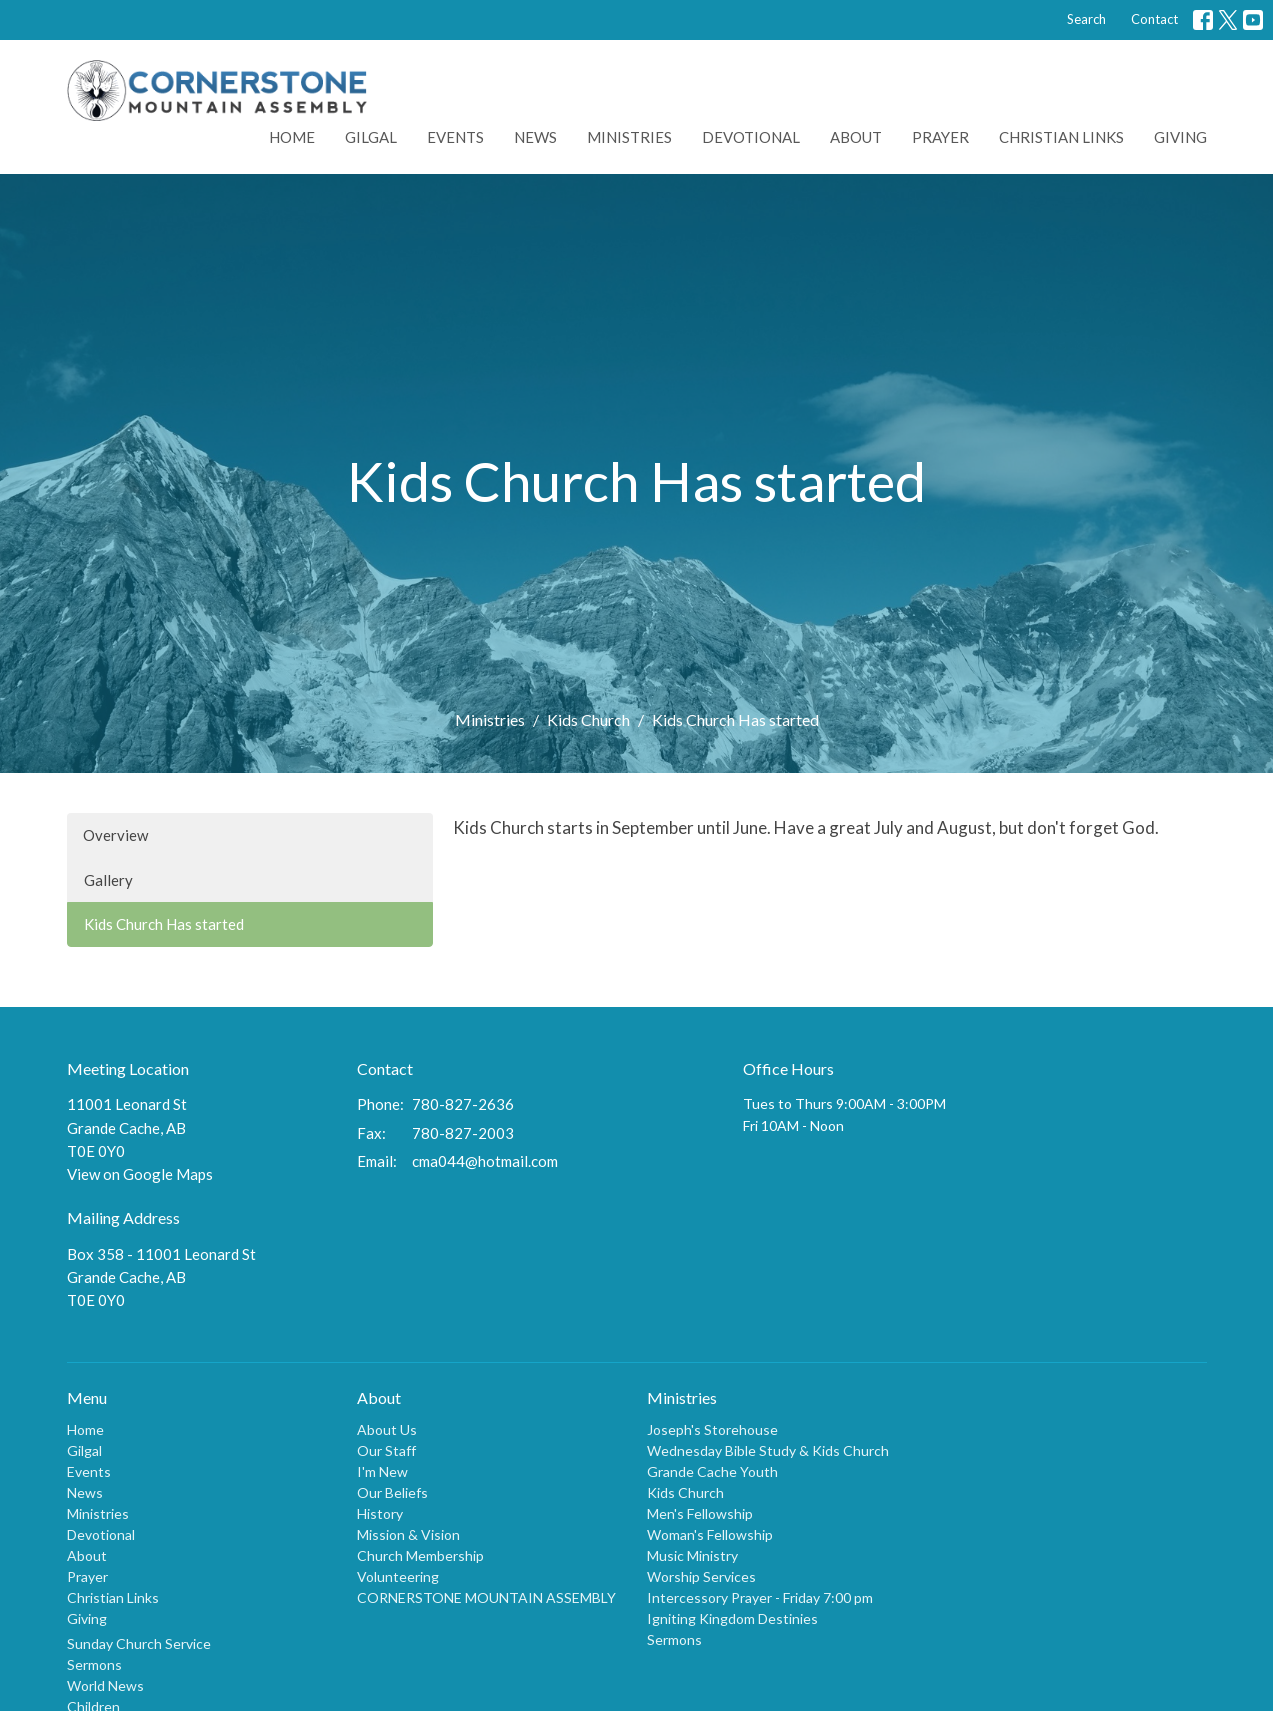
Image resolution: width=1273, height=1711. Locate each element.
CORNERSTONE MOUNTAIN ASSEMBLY (486, 1597)
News (535, 137)
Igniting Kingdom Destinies (732, 1618)
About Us (387, 1429)
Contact (1154, 19)
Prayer (940, 137)
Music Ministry (692, 1555)
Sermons (94, 1664)
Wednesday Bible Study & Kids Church (768, 1450)
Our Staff (386, 1450)
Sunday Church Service (139, 1643)
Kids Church (588, 719)
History (380, 1513)
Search (1086, 19)
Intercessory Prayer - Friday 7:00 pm (760, 1597)
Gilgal (371, 137)
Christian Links (1061, 137)
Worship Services (701, 1576)
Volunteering (398, 1576)
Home (292, 137)
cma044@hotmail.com (485, 1161)
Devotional (751, 137)
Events (455, 137)
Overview (115, 835)
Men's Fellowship (700, 1513)
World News (105, 1685)
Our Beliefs (392, 1492)
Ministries (629, 137)
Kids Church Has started (164, 924)
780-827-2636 (463, 1104)
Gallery (108, 880)
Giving (1180, 137)
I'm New (382, 1471)
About (856, 137)
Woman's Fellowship (710, 1534)
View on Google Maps (140, 1174)
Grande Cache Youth (712, 1471)
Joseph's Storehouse (712, 1429)
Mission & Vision (408, 1534)
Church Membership (420, 1555)
